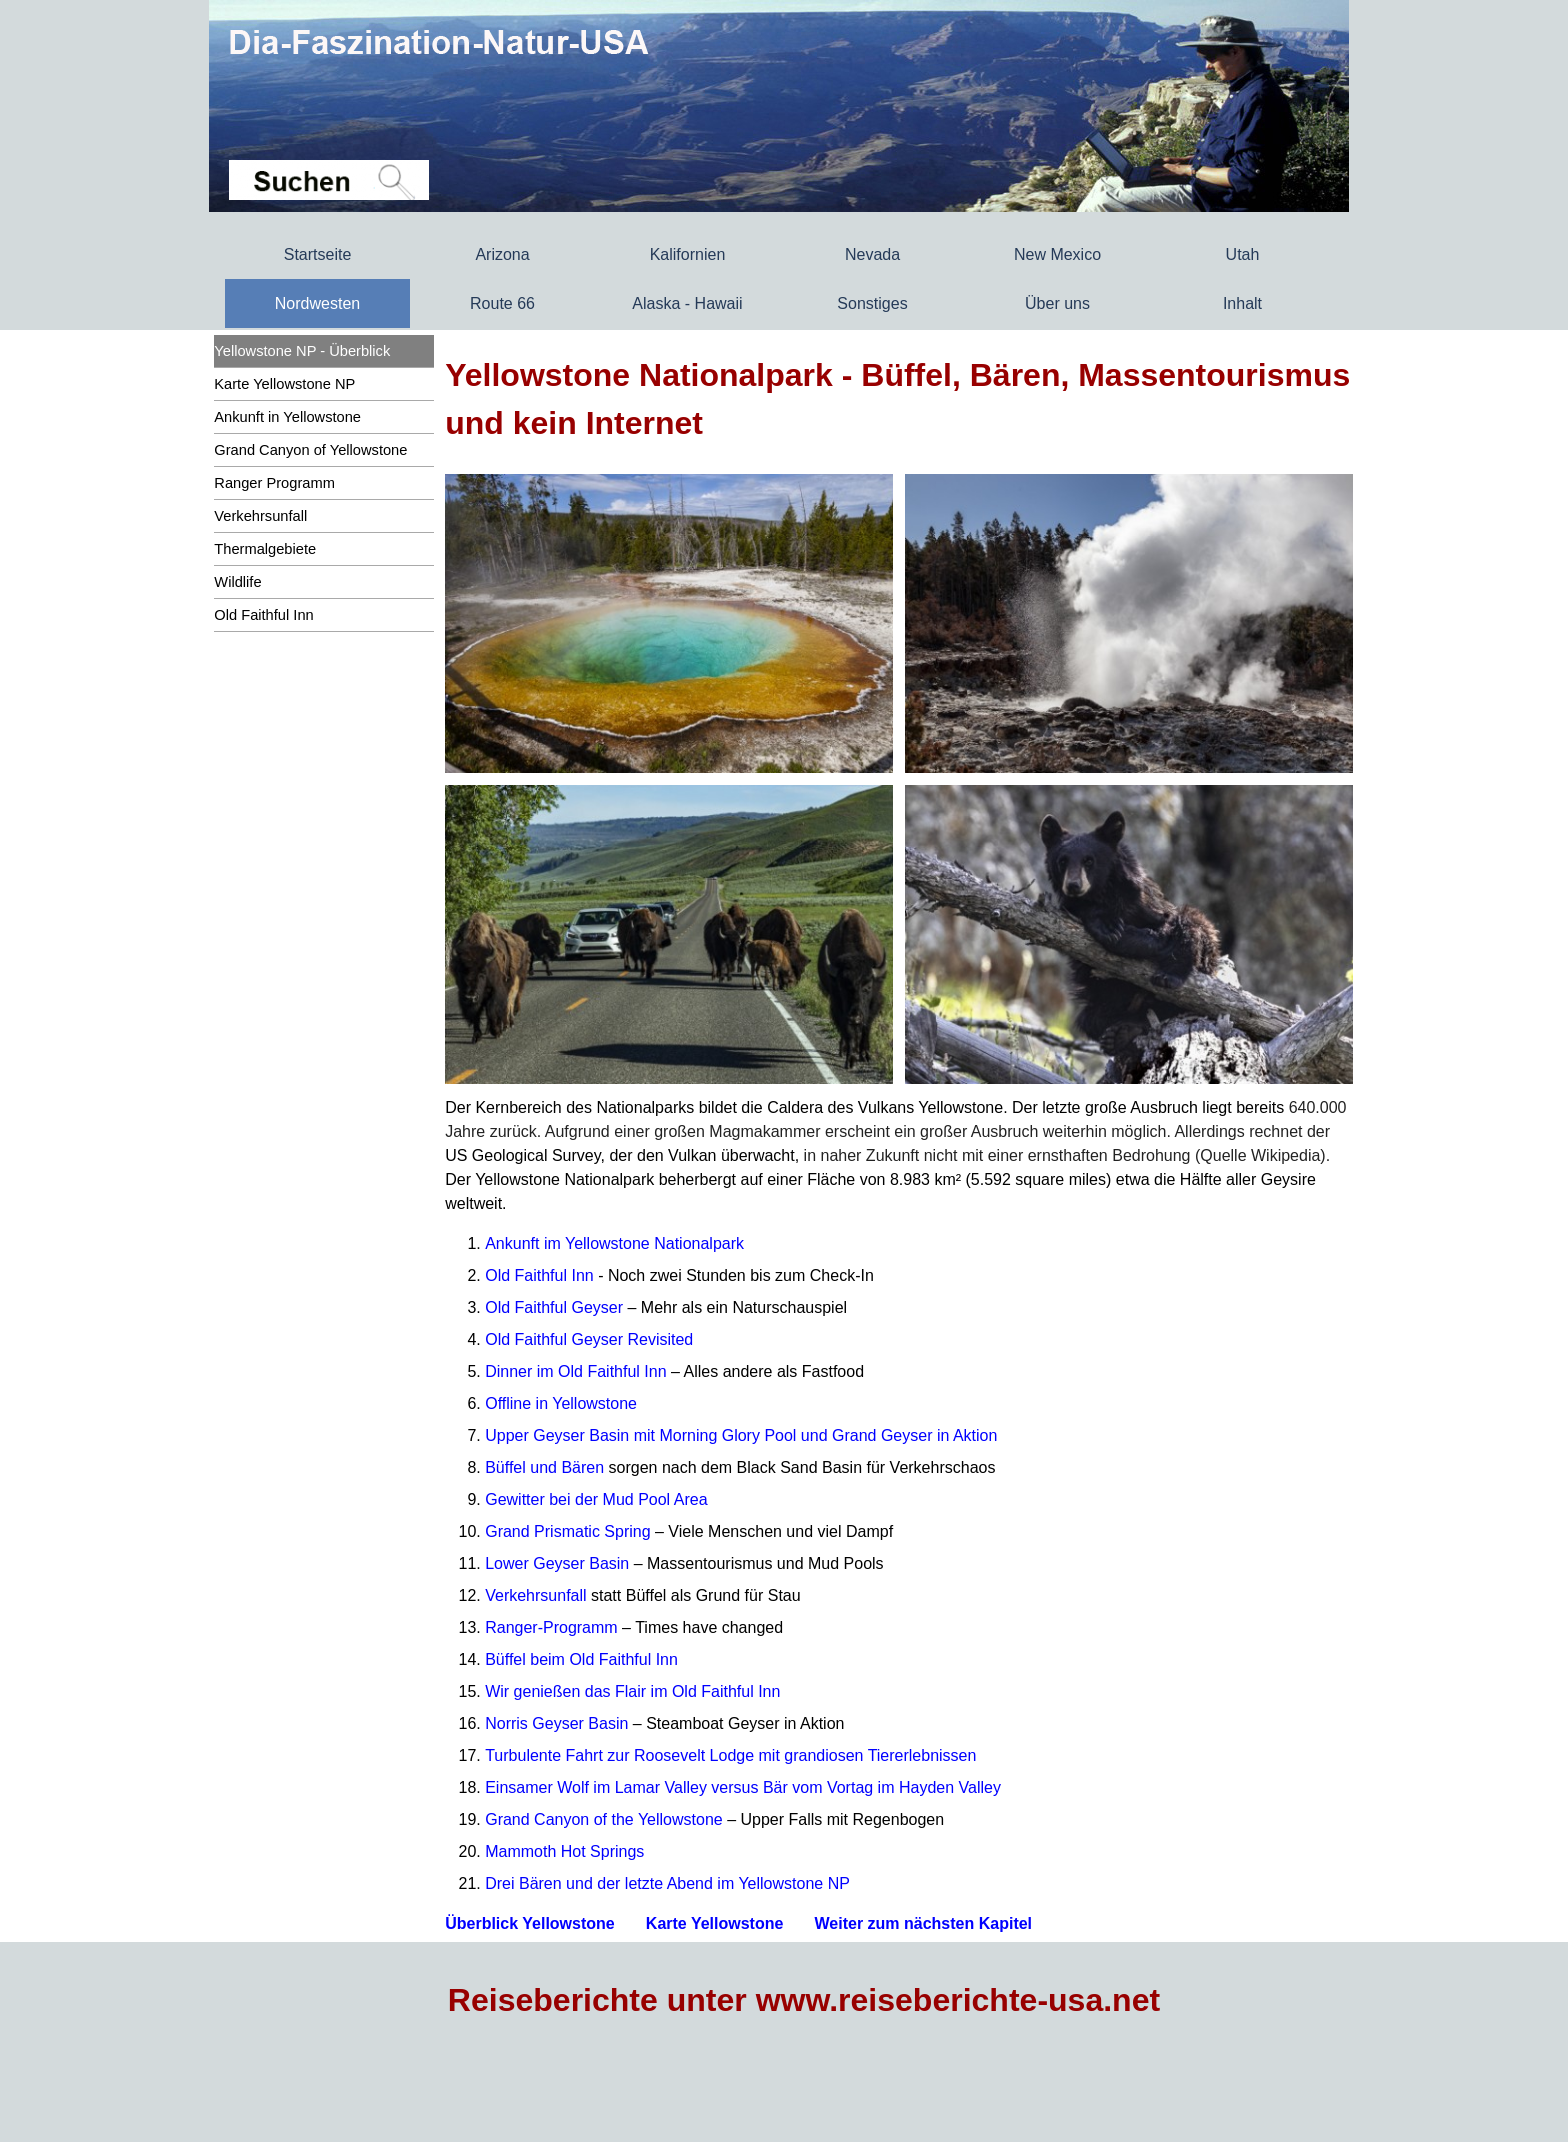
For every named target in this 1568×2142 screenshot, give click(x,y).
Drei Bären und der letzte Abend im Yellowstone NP (667, 1883)
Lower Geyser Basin (557, 1563)
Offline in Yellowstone (561, 1403)
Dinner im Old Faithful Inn (575, 1371)
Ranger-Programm (551, 1627)
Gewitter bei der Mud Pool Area (596, 1499)
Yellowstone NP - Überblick (302, 351)
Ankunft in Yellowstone (287, 417)
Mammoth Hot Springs (564, 1851)
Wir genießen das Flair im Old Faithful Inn (632, 1691)
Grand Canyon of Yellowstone (310, 450)
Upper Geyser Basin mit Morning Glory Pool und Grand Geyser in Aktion (741, 1435)
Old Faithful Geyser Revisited (589, 1339)
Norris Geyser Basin (556, 1723)
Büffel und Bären (544, 1467)
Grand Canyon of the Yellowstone (604, 1819)
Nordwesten (317, 303)
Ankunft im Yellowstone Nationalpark (614, 1243)
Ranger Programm (274, 483)
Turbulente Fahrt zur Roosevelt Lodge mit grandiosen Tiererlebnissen (730, 1755)
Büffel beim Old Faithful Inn (581, 1659)
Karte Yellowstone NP (284, 384)
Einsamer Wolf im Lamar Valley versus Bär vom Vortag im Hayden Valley (743, 1787)
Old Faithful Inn (539, 1275)
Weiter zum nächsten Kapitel (924, 1923)
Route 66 (502, 303)
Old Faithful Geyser (554, 1307)
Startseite (318, 254)
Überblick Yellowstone (530, 1923)
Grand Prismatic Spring (567, 1531)
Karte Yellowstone (715, 1923)
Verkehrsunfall (260, 516)
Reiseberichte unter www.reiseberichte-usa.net (804, 2000)
